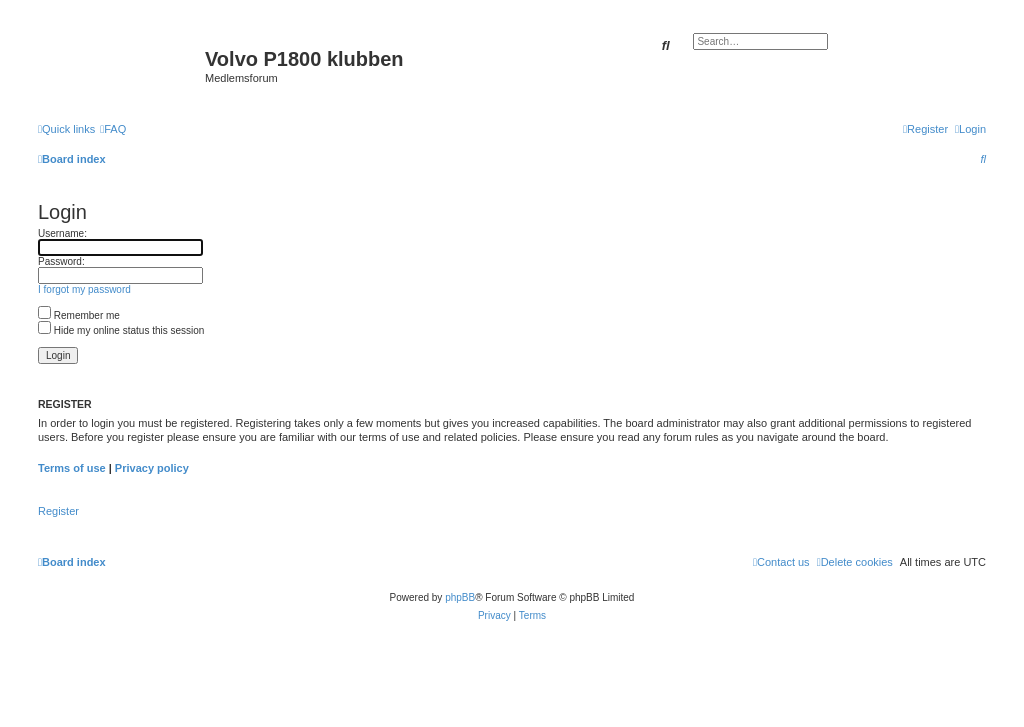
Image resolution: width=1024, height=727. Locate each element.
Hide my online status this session (121, 330)
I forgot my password (84, 289)
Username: (62, 233)
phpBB (460, 597)
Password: (61, 261)
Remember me (79, 315)
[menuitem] (113, 129)
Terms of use (72, 468)
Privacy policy (152, 468)
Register (58, 511)
